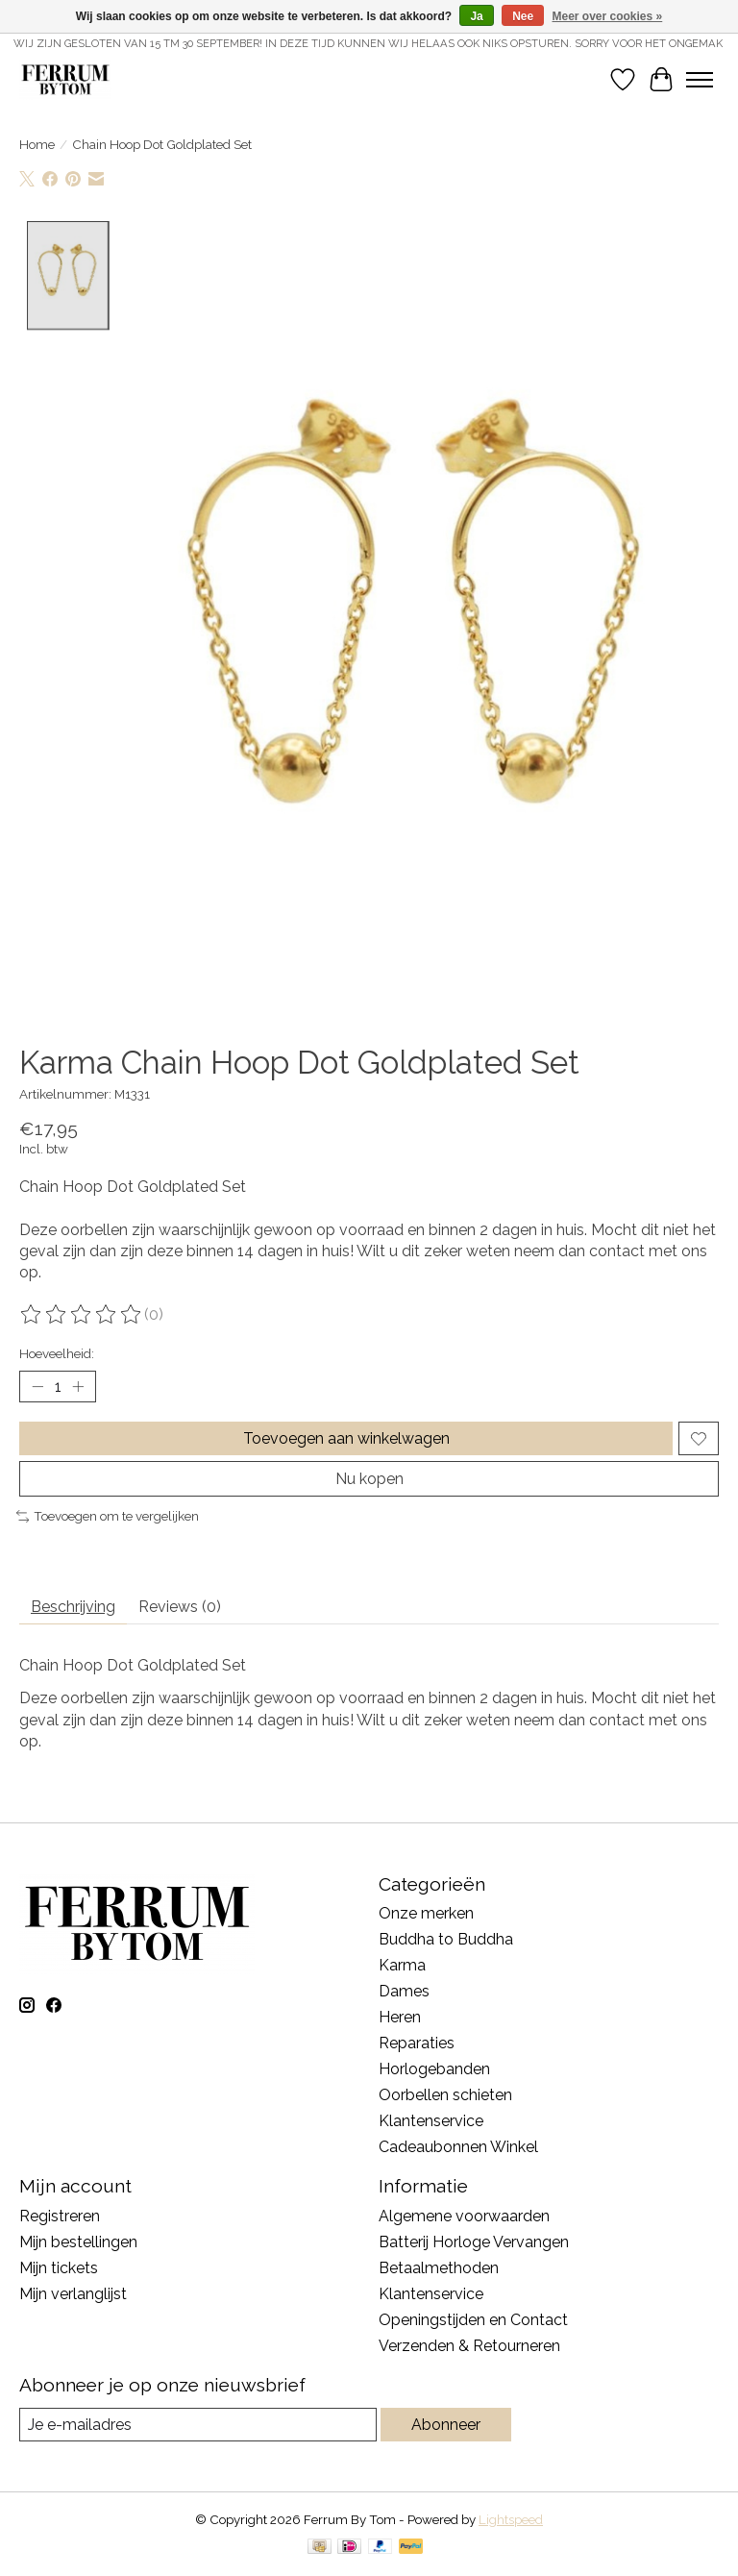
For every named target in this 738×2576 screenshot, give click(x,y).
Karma (402, 1965)
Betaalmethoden (439, 2268)
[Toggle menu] (699, 80)
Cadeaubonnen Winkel (458, 2147)
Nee (522, 16)
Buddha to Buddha (446, 1939)
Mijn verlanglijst (73, 2294)
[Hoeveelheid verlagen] (37, 1387)
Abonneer (445, 2424)
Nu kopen (369, 1479)
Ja (476, 16)
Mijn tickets (58, 2268)
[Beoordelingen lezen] (81, 1314)
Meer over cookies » (608, 16)
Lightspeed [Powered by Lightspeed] (511, 2519)
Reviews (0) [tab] (179, 1607)
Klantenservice (431, 2121)
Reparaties (417, 2043)
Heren (400, 2017)
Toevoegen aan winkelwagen (346, 1438)
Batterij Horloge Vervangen (474, 2242)
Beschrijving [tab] (73, 1607)
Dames (404, 1991)
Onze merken (426, 1913)
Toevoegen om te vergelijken (107, 1515)
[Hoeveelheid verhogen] (77, 1387)
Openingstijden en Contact (473, 2320)
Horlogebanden (434, 2069)
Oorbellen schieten (445, 2095)
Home (37, 144)
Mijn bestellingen (78, 2242)
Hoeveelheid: (56, 1353)
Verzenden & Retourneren (469, 2346)
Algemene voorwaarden (464, 2216)
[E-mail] (198, 2424)
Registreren (59, 2216)
